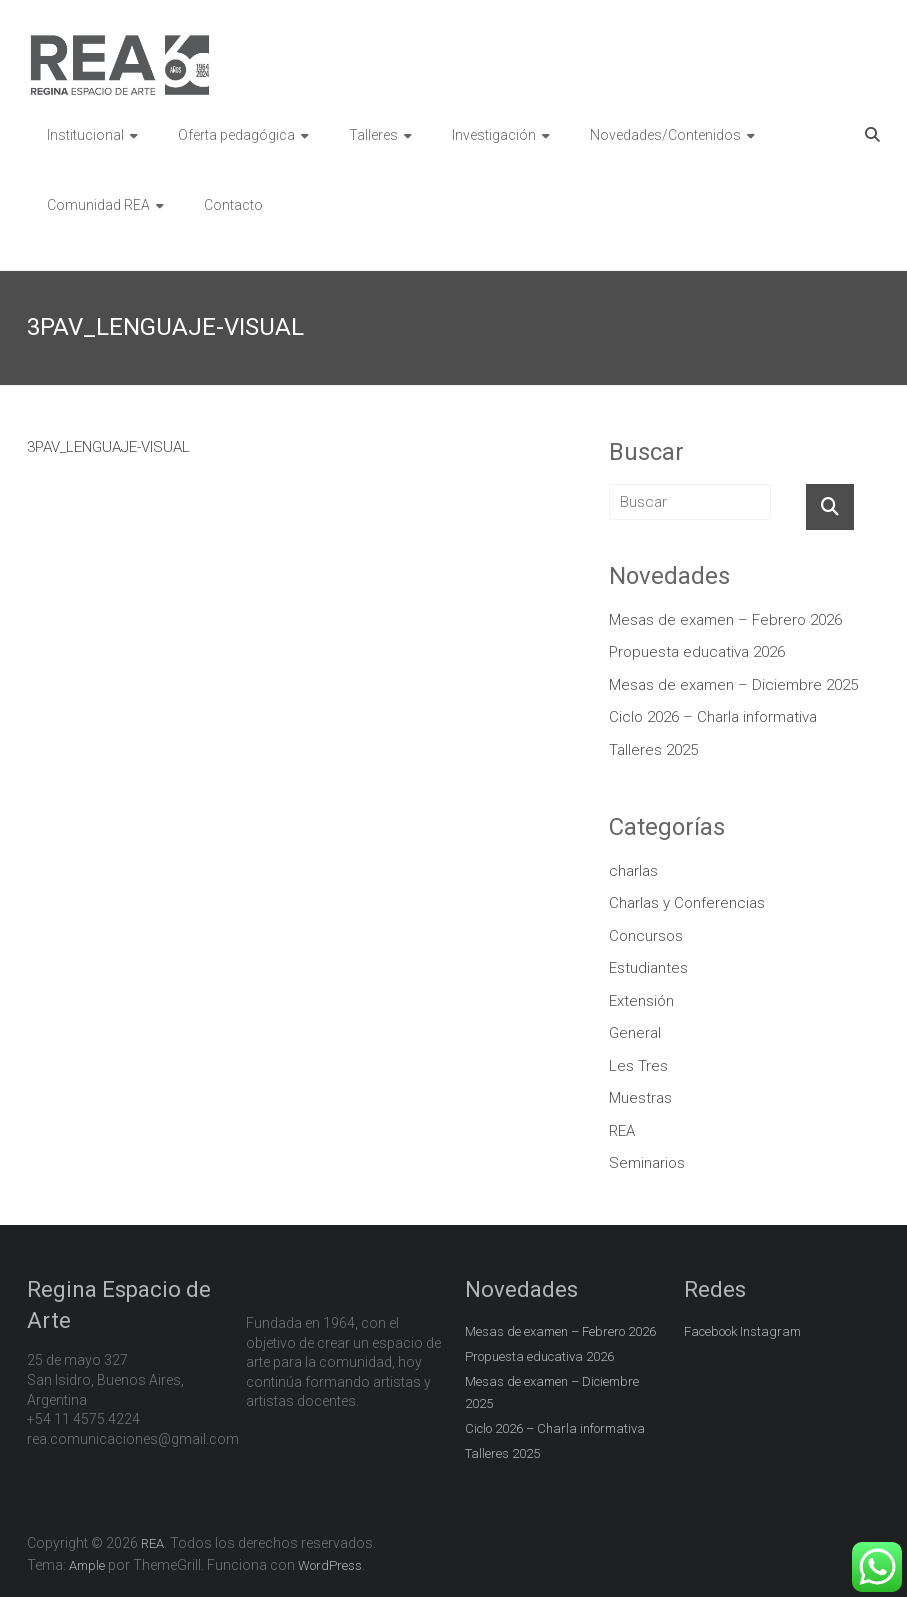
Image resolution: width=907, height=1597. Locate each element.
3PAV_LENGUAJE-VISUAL (108, 447)
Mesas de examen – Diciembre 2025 (733, 685)
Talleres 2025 (653, 750)
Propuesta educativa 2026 (697, 652)
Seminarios (647, 1163)
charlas (633, 871)
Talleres (373, 135)
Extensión (641, 1001)
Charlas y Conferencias (687, 903)
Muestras (640, 1098)
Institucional (85, 135)
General (635, 1033)
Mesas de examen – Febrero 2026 (725, 620)
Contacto (233, 205)
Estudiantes (648, 968)
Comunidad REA (98, 205)
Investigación (494, 135)
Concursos (646, 936)
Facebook (710, 1331)
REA (622, 1131)
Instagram (770, 1331)
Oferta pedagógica (236, 135)
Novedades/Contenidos (665, 135)
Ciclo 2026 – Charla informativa (713, 717)
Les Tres (638, 1066)
